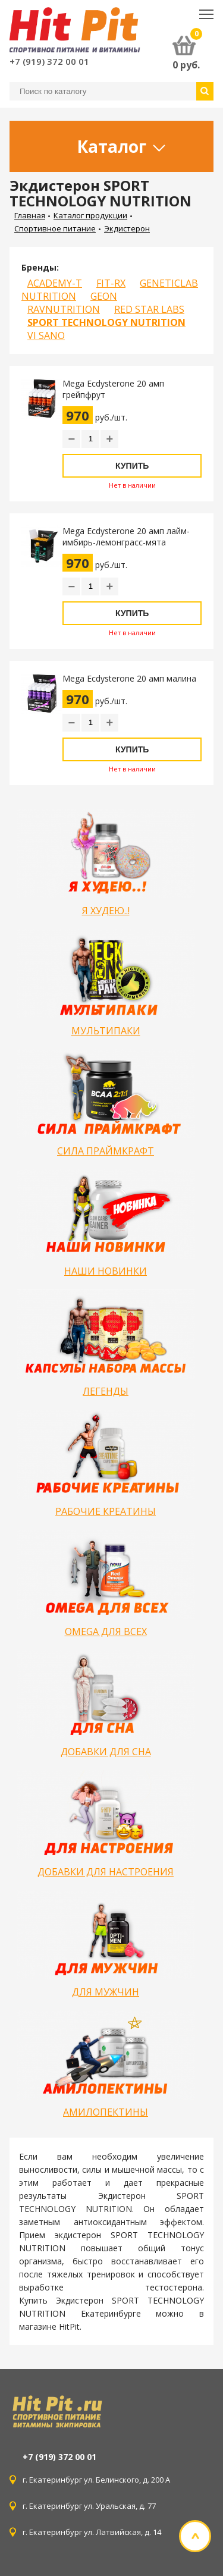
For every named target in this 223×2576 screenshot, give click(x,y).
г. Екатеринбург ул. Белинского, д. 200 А (96, 2479)
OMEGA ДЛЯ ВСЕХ (106, 1631)
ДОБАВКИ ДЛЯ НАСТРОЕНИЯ (105, 1871)
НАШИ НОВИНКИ (105, 1271)
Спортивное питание (55, 228)
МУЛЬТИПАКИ (105, 1030)
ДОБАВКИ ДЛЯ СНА (106, 1751)
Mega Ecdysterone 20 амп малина (129, 678)
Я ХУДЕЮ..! (106, 910)
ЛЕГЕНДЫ (105, 1391)
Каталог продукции (90, 215)
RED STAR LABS (149, 309)
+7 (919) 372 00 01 (49, 61)
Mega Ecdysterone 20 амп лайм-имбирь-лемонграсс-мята (126, 536)
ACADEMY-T (54, 283)
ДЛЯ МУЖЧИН (105, 1991)
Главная (29, 215)
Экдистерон (127, 228)
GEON (103, 296)
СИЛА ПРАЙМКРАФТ (105, 1150)
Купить (132, 465)
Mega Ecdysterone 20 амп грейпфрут (113, 389)
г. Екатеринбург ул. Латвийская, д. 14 (93, 2532)
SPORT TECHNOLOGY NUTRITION (106, 322)
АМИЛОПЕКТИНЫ (105, 2112)
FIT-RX (110, 283)
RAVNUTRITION (63, 309)
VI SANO (46, 335)
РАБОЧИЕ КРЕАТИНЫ (105, 1511)
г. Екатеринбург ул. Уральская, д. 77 (93, 2505)
